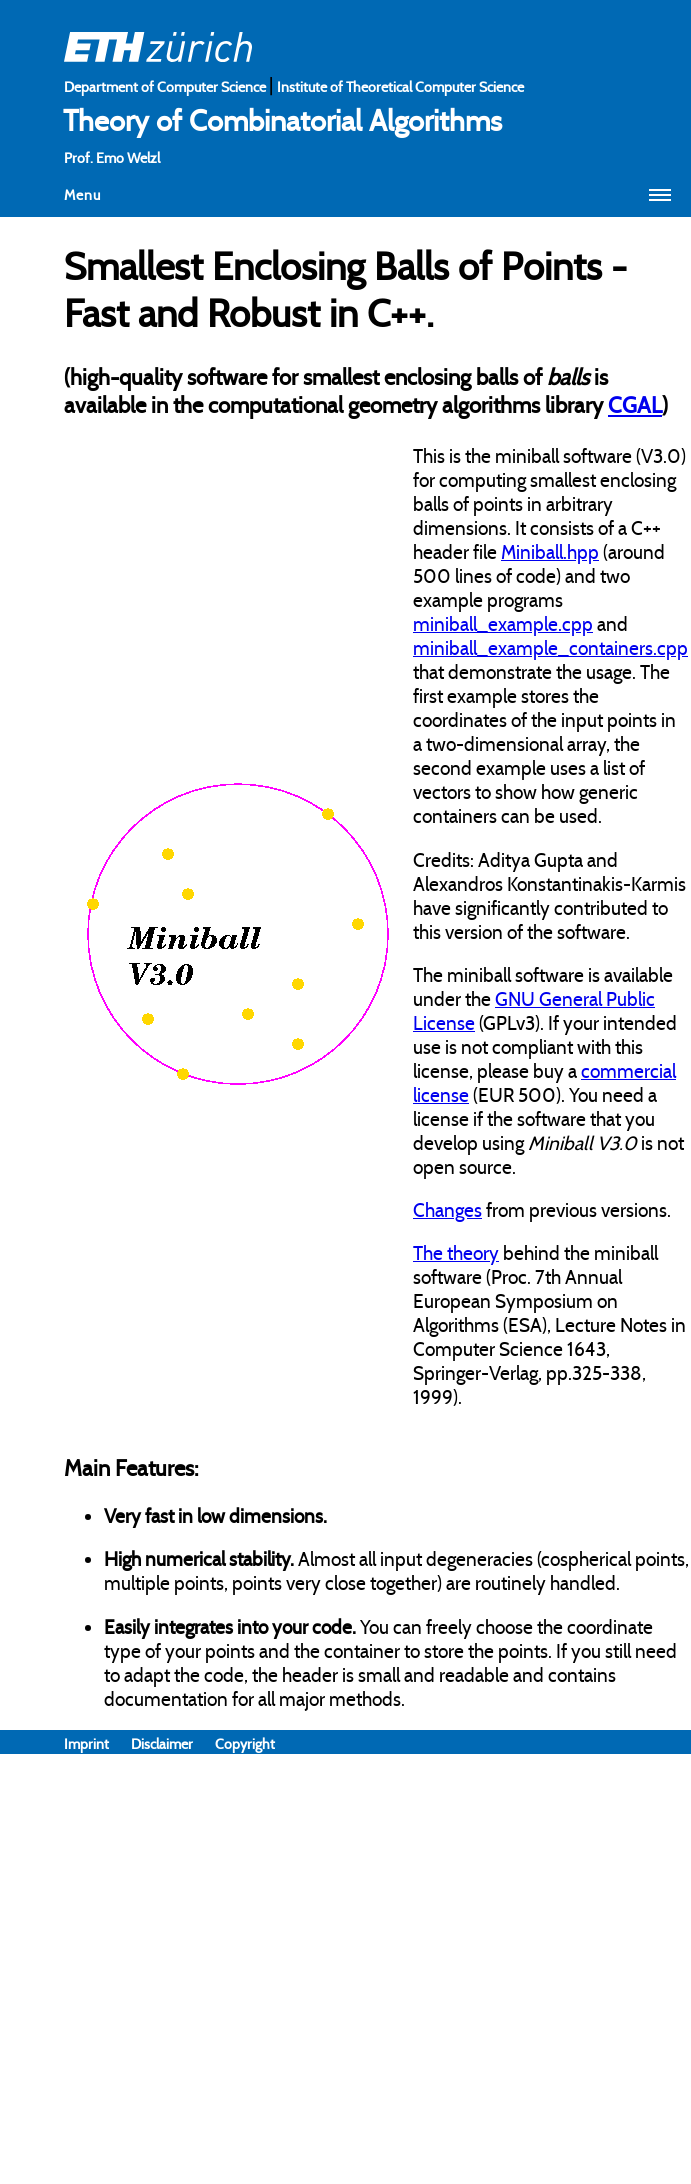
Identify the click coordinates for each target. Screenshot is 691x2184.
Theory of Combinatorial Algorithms (282, 121)
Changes (447, 1210)
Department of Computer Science (166, 87)
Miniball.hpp (550, 552)
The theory (456, 1253)
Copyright (245, 1744)
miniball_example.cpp (503, 624)
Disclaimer (173, 1744)
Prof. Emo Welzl (112, 158)
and (610, 624)
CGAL (635, 405)
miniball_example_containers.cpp (550, 648)
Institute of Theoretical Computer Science (400, 87)
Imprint (97, 1744)
